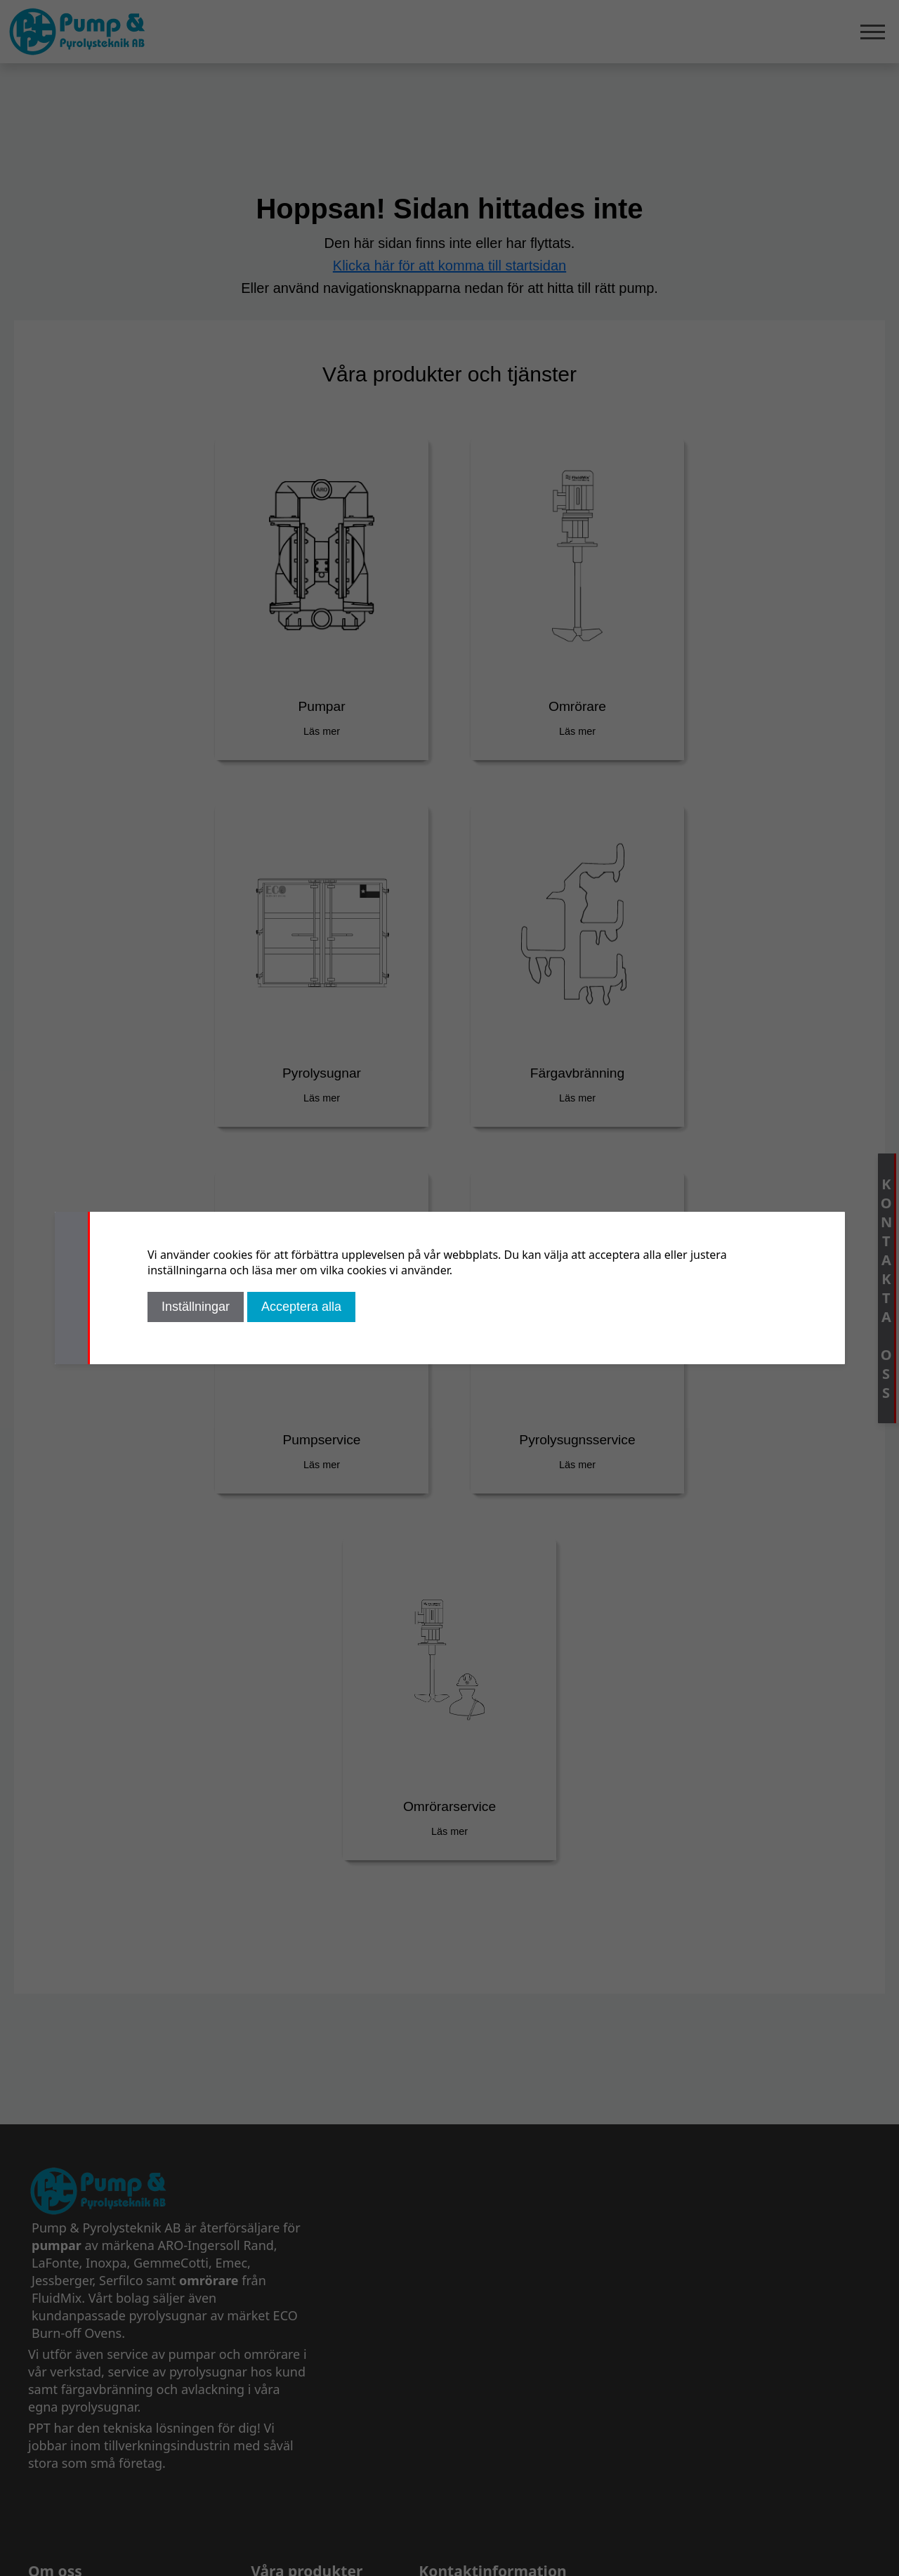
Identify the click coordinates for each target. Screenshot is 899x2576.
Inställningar (196, 1307)
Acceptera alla (301, 1307)
